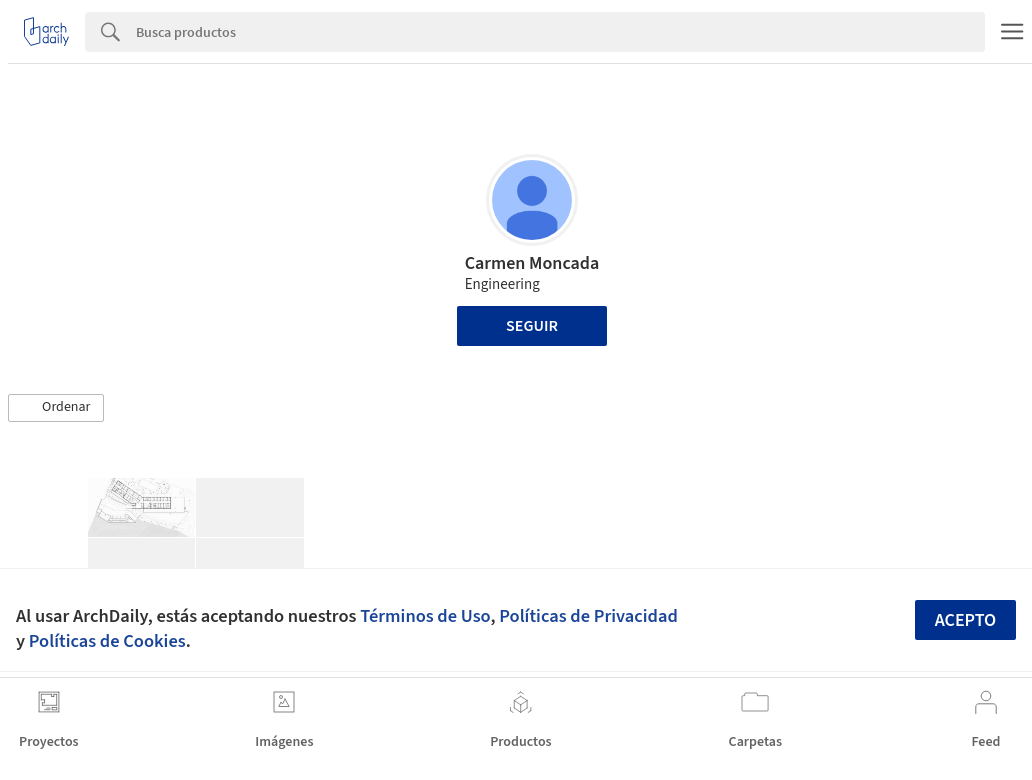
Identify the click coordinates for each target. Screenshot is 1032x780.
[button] (56, 408)
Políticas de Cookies (107, 641)
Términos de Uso (425, 616)
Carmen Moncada (532, 263)
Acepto (966, 620)
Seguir (532, 326)
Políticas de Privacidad (588, 616)
